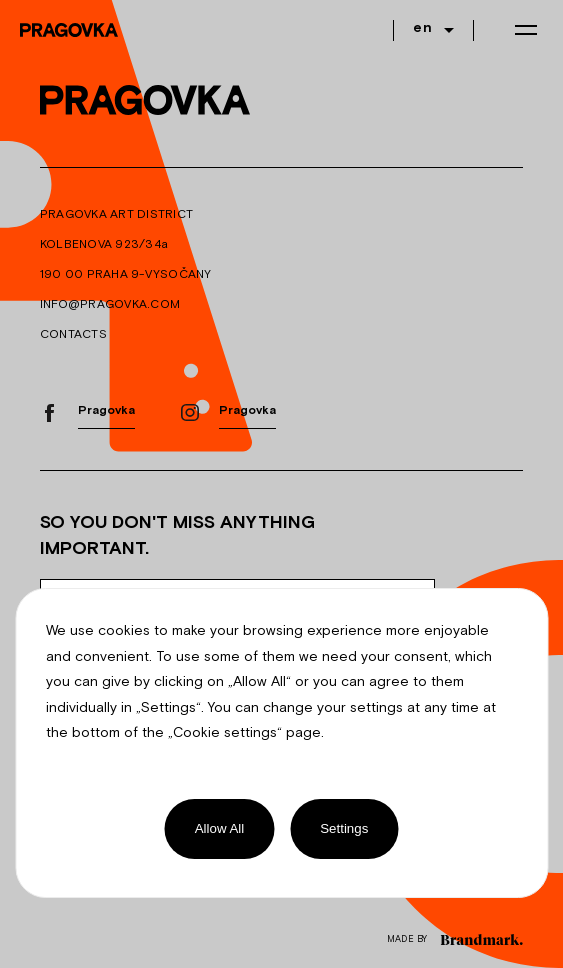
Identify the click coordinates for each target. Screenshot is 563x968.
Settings (344, 828)
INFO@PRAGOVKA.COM (110, 305)
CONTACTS (73, 335)
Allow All (220, 828)
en (423, 28)
